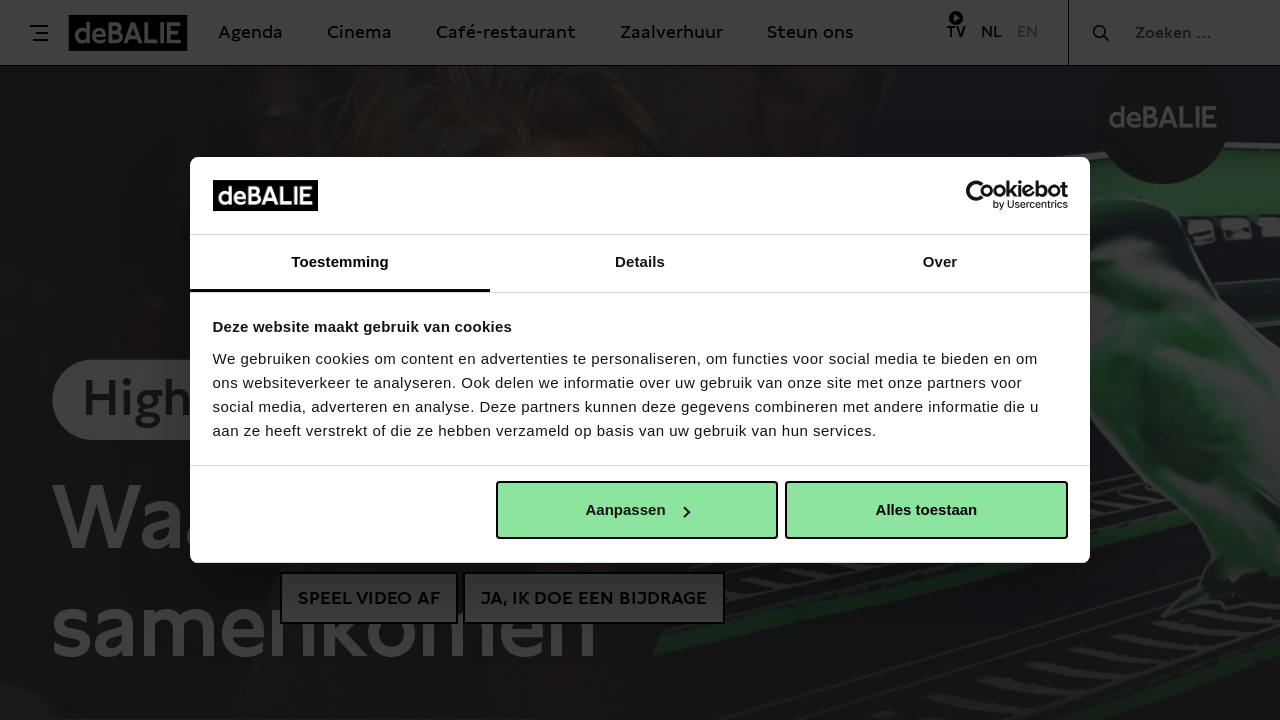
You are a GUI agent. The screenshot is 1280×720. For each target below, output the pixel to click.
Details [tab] (640, 261)
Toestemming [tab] (340, 261)
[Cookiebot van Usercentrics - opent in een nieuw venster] (980, 195)
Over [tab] (940, 261)
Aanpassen (638, 509)
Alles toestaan (927, 509)
